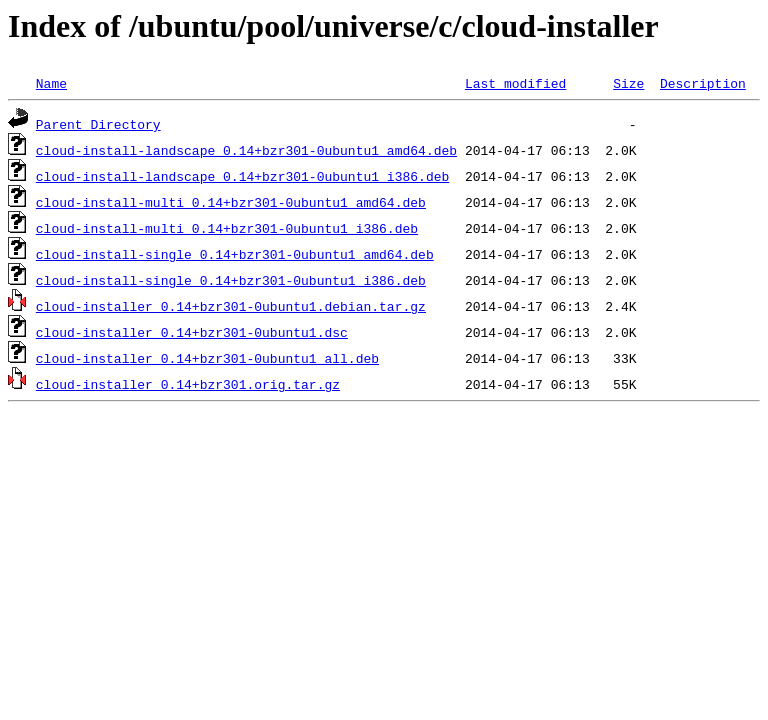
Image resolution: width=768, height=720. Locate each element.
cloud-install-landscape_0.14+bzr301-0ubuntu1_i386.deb (242, 176)
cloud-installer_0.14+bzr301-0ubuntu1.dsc (192, 332)
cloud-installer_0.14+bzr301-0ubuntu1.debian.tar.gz (231, 306)
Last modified (515, 83)
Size (628, 83)
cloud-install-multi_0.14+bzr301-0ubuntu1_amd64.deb (231, 202)
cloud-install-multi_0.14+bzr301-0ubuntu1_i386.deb (227, 228)
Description (703, 83)
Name (51, 83)
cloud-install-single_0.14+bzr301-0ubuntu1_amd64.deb (235, 254)
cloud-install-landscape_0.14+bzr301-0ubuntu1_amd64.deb (246, 150)
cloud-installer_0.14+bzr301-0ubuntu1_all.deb (207, 358)
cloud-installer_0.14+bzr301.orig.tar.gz (188, 384)
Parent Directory (98, 124)
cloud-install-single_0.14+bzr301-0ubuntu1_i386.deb (231, 280)
